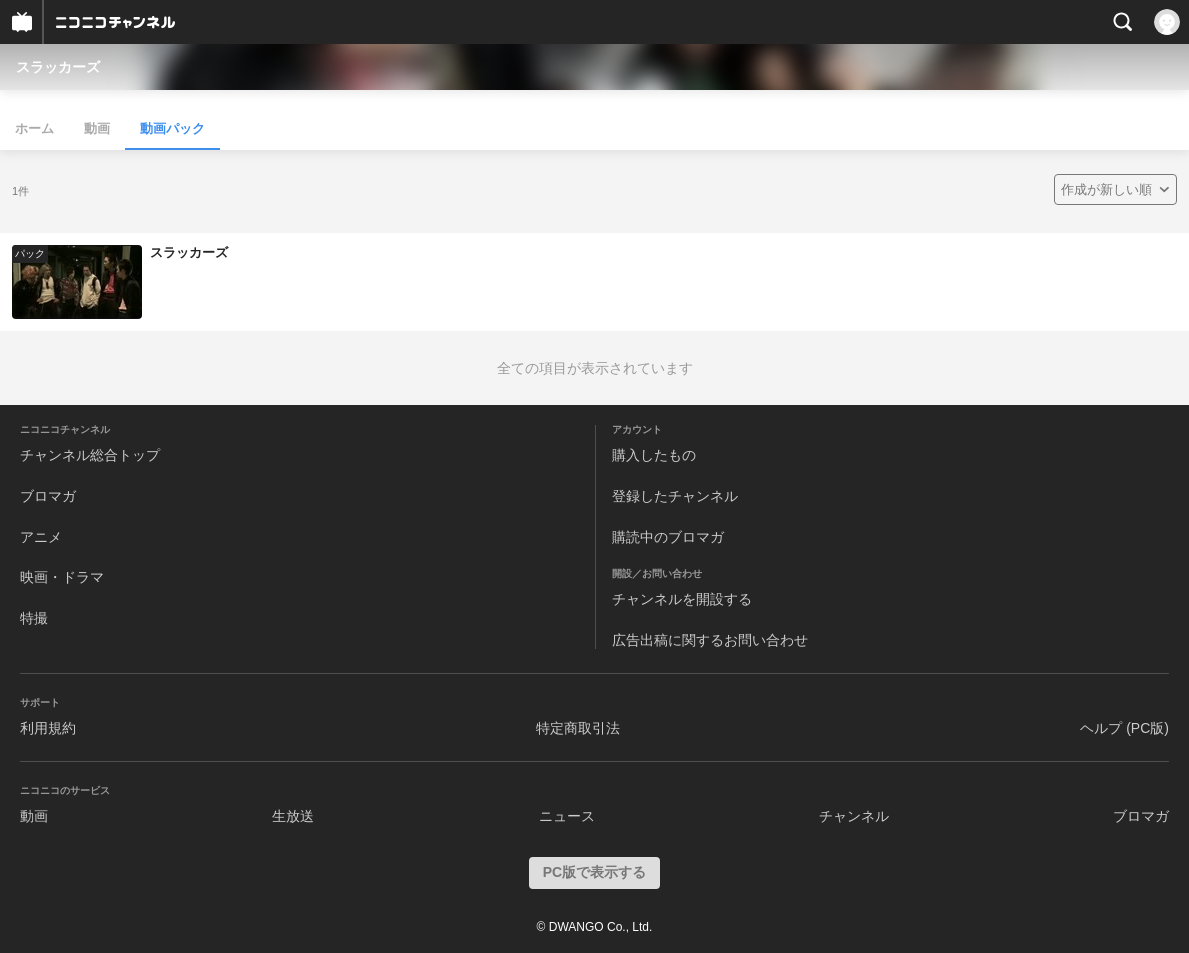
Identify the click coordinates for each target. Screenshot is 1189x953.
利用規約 (48, 728)
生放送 (293, 816)
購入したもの (654, 455)
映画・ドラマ (62, 577)
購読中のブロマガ (668, 537)
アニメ (41, 537)
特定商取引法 (578, 728)
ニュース (567, 816)
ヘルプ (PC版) (1124, 728)
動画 (97, 128)
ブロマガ (48, 496)
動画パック (172, 128)
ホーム (34, 128)
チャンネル (854, 816)
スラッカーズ (58, 67)
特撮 (34, 618)
